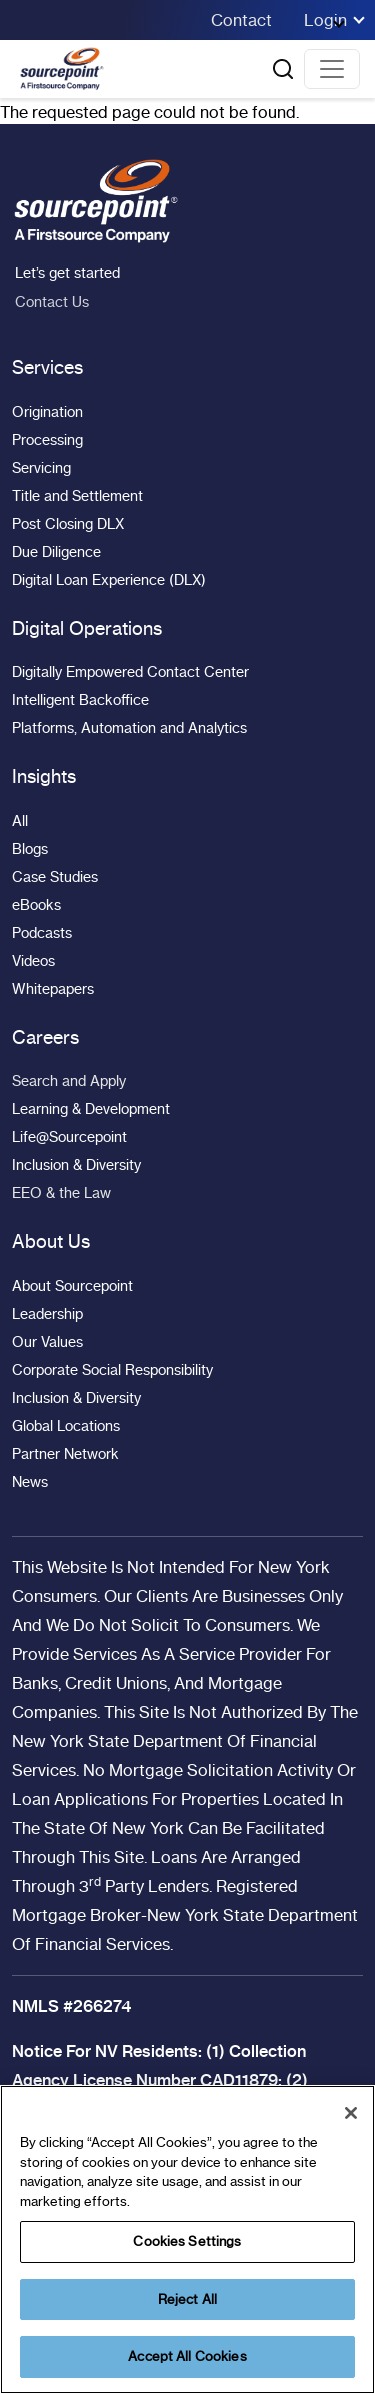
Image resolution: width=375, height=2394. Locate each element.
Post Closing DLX (68, 524)
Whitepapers (53, 989)
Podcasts (42, 933)
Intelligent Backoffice (80, 700)
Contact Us (50, 302)
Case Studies (55, 877)
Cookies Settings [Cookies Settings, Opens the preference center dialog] (187, 2241)
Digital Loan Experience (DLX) (109, 580)
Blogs (30, 849)
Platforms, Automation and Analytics (129, 728)
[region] (187, 2239)
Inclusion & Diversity (76, 1165)
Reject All (187, 2299)
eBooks (36, 905)
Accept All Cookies (187, 2356)
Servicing (41, 468)
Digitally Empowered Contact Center (130, 672)
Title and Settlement (77, 496)
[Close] (351, 2113)
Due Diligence (56, 552)
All (20, 821)
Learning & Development (91, 1109)
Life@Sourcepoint (69, 1137)
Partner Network (65, 1454)
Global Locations (66, 1426)
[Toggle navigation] (332, 69)
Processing (47, 440)
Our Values (47, 1342)
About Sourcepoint (72, 1286)
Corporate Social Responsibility (112, 1370)
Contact (241, 20)
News (30, 1482)
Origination (47, 412)
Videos (33, 961)
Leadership (47, 1314)
